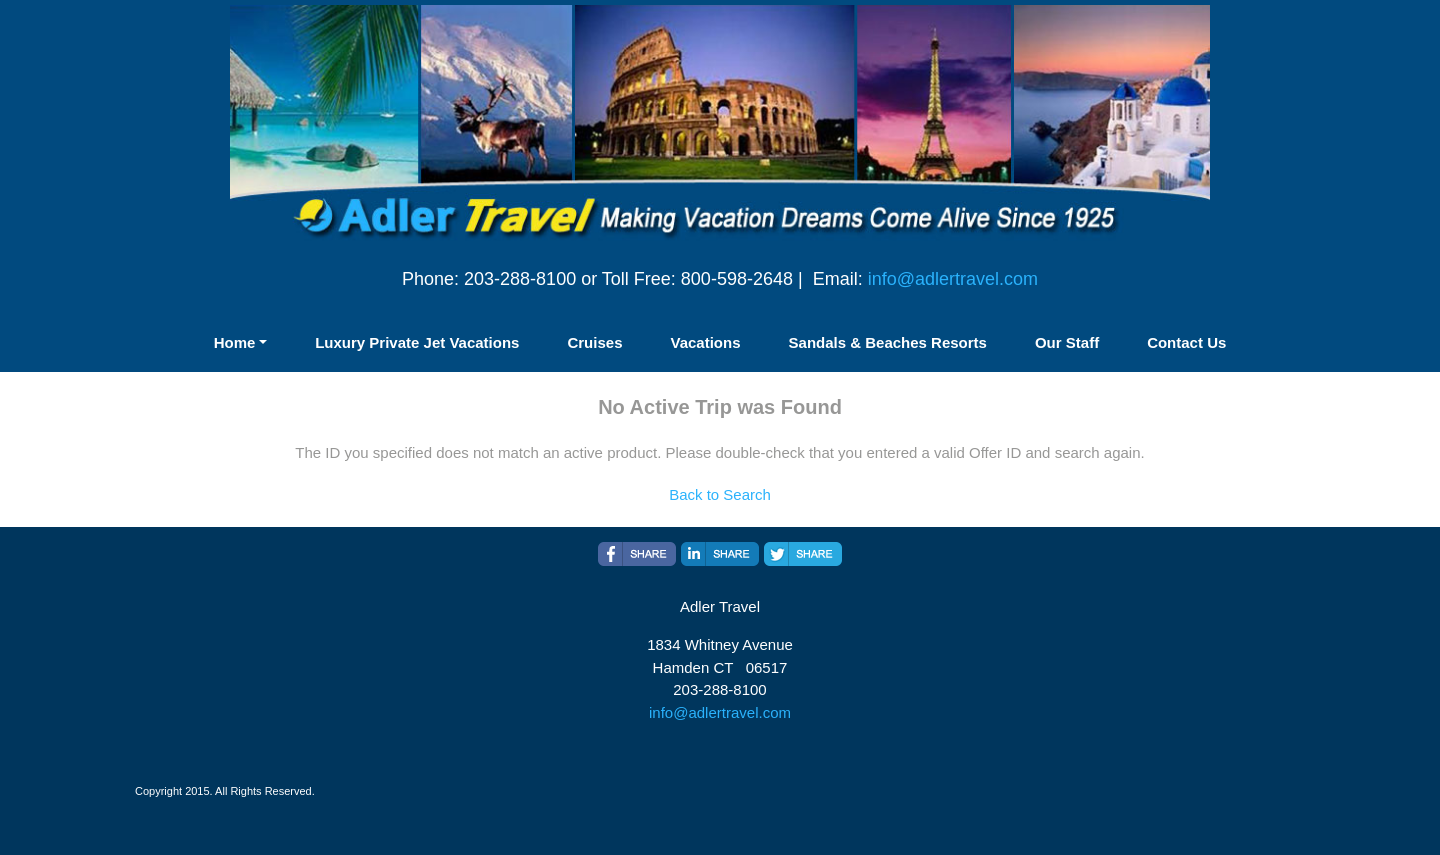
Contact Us (1186, 342)
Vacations (705, 342)
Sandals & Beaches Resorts (888, 342)
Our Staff (1067, 342)
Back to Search (720, 494)
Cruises (594, 342)
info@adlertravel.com (953, 279)
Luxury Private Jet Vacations (417, 342)
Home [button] (235, 342)
